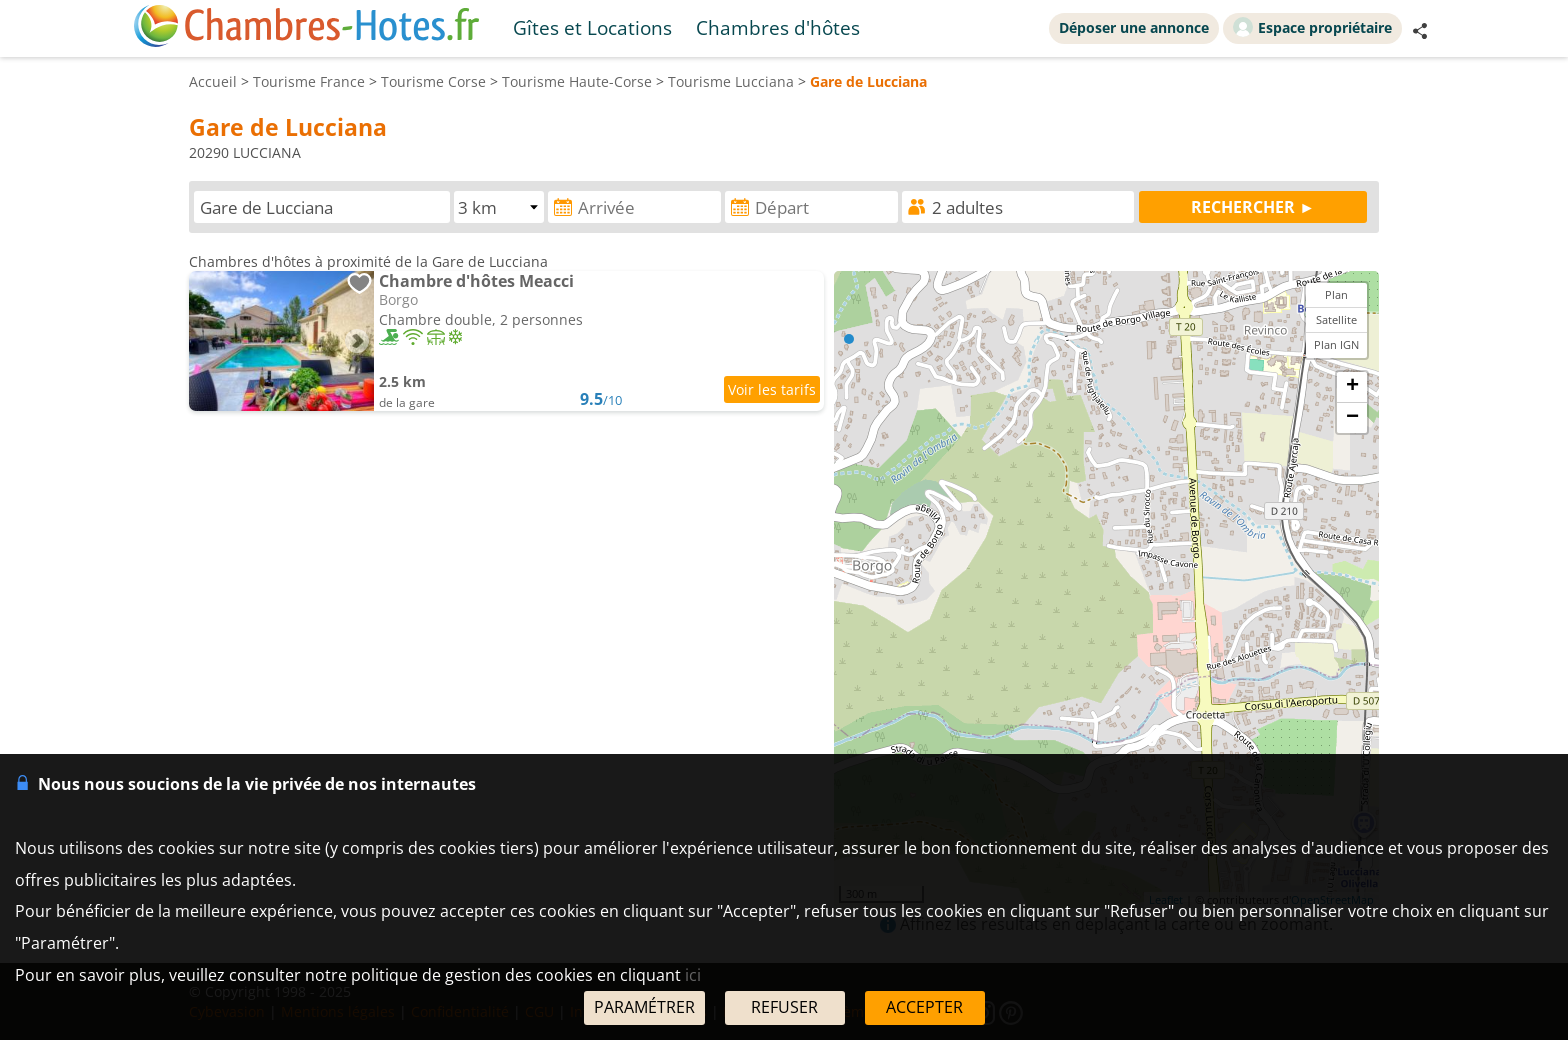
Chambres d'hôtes (778, 27)
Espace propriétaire (1312, 27)
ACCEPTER (924, 1007)
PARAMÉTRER (644, 1007)
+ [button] (1352, 387)
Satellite (1336, 319)
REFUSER (784, 1007)
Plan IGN (1336, 344)
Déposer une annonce (1134, 27)
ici (693, 975)
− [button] (1352, 418)
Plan (1336, 294)
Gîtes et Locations (592, 27)
